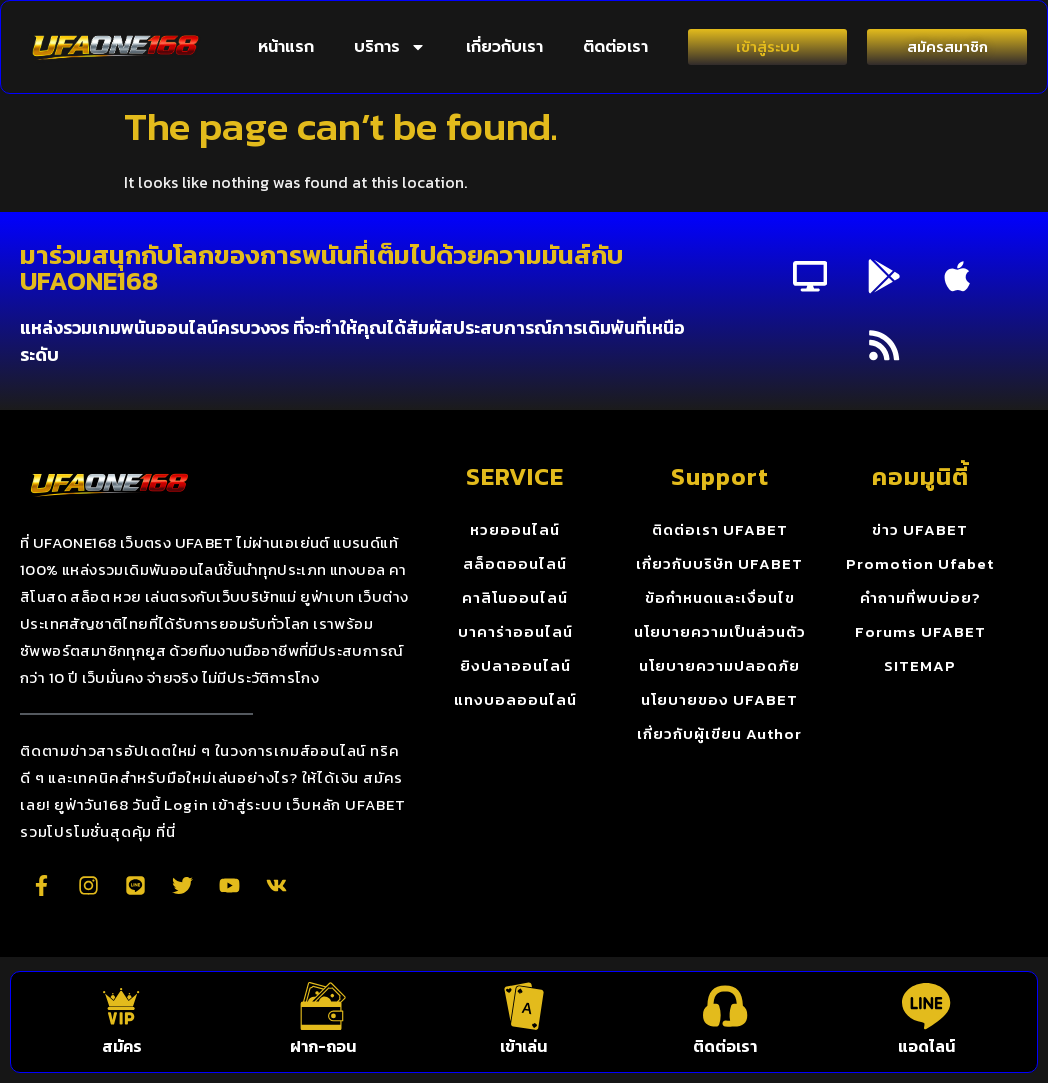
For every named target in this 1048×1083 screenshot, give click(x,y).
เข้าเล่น (523, 1046)
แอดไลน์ (926, 1046)
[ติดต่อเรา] (725, 1005)
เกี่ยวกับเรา (504, 47)
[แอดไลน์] (926, 1005)
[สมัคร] (122, 1005)
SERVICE (515, 478)
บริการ (390, 47)
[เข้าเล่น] (524, 1005)
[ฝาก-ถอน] (323, 1005)
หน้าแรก (286, 47)
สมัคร (122, 1046)
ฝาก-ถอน (323, 1046)
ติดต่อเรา (615, 47)
